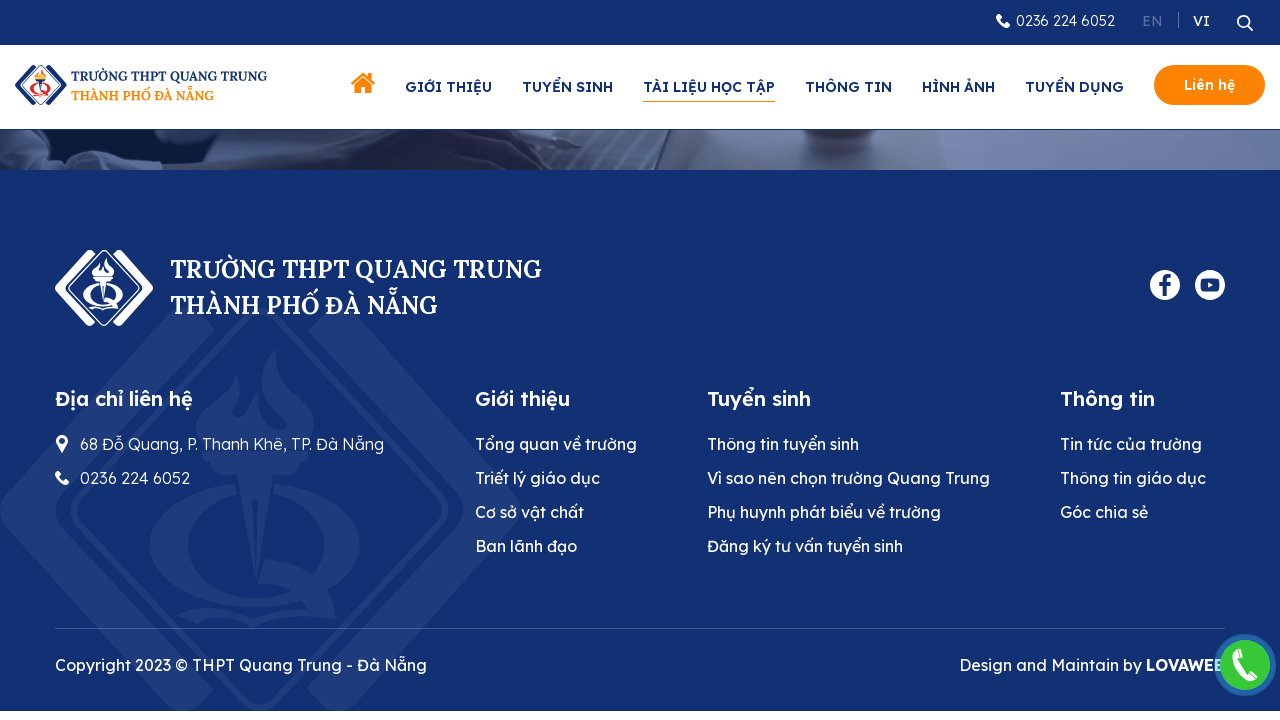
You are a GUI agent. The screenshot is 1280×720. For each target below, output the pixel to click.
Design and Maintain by (1092, 665)
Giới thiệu (448, 87)
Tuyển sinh (567, 87)
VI (1201, 21)
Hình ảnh (958, 87)
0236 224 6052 (1065, 21)
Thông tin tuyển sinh (783, 444)
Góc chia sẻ (1104, 512)
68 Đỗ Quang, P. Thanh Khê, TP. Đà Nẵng (232, 444)
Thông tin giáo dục (1133, 478)
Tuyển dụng (1074, 87)
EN (1152, 21)
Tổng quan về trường (556, 444)
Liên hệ (1209, 85)
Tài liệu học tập (709, 87)
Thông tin (848, 87)
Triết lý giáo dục (537, 478)
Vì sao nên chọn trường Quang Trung (848, 478)
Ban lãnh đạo (526, 546)
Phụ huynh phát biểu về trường (824, 512)
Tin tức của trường (1131, 444)
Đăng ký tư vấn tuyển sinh (805, 546)
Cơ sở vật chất (529, 512)
